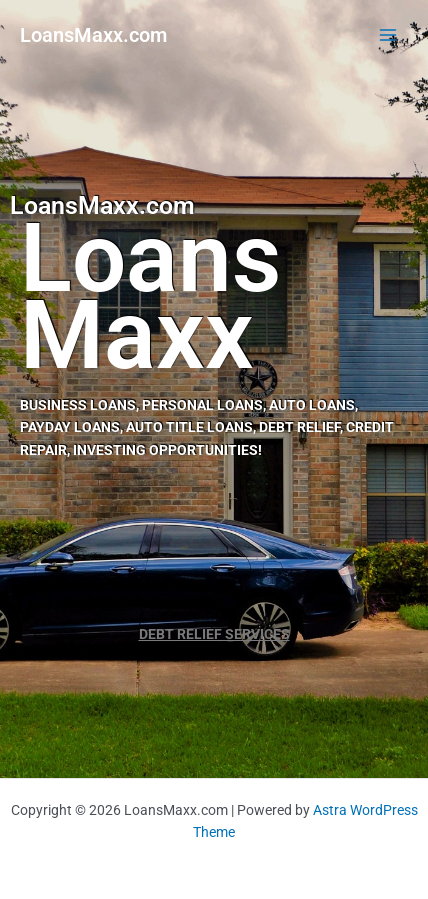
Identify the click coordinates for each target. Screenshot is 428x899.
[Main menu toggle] (388, 35)
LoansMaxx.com (93, 35)
